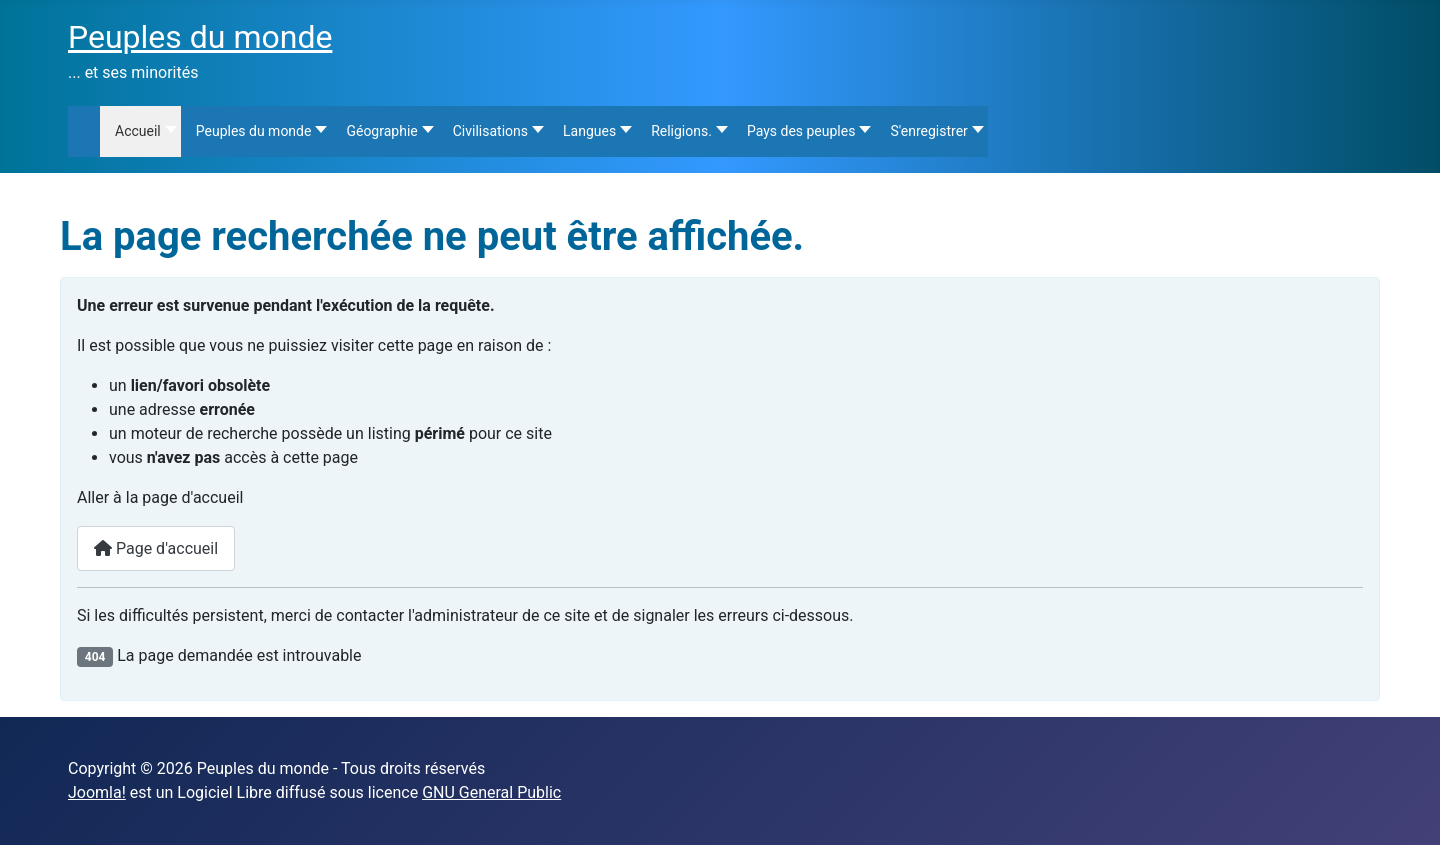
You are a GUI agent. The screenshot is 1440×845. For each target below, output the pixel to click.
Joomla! (97, 792)
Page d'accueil (156, 548)
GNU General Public (491, 792)
